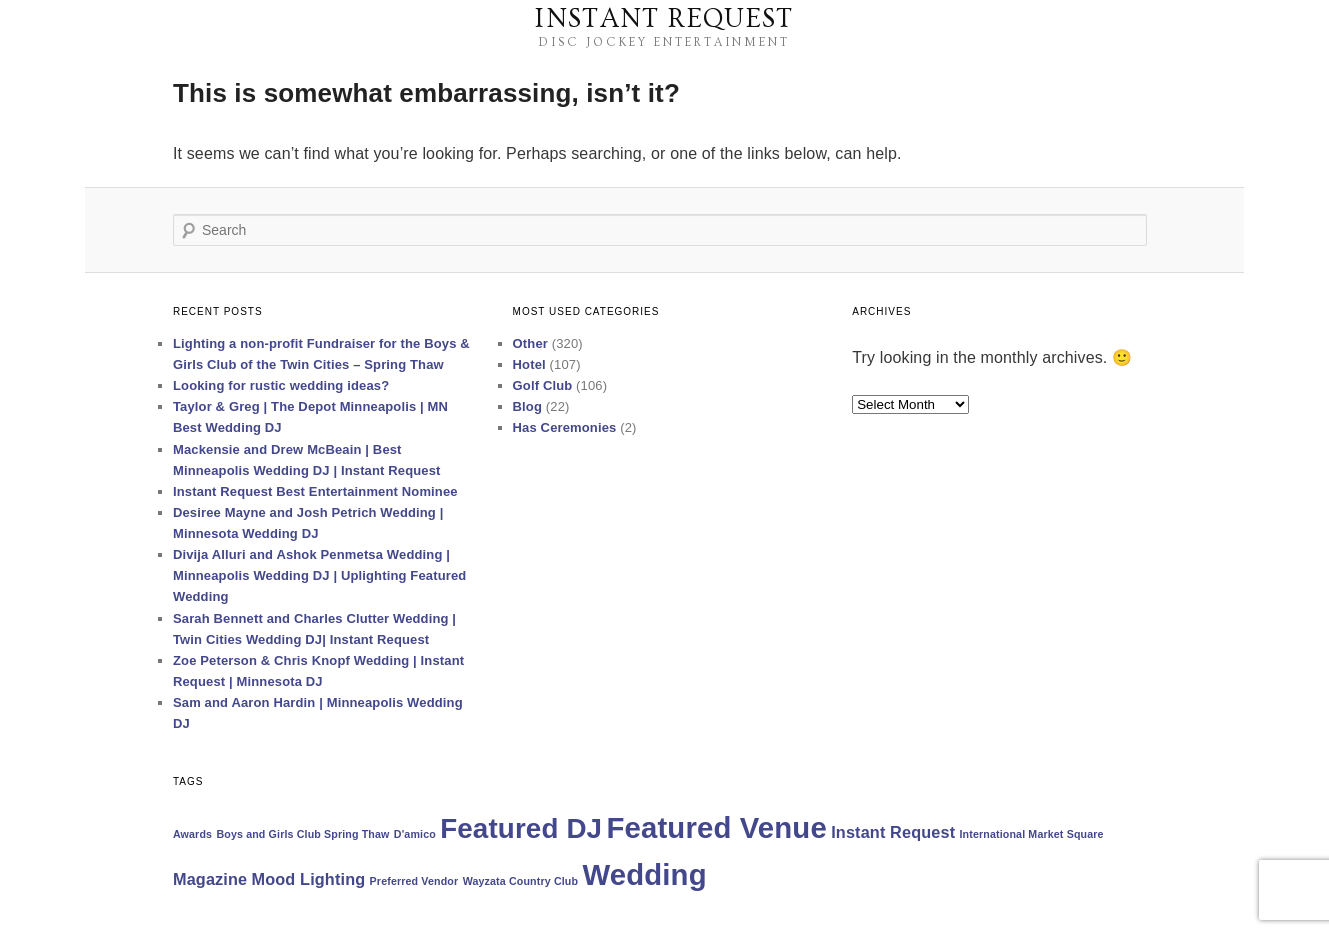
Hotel (529, 364)
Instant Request (664, 19)
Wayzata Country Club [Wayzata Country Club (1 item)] (521, 881)
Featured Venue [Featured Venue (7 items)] (717, 827)
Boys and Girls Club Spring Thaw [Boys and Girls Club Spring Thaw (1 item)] (302, 834)
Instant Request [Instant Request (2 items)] (893, 832)
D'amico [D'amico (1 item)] (415, 834)
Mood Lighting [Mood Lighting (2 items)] (309, 879)
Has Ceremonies (565, 427)
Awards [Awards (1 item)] (192, 834)
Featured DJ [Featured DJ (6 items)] (521, 828)
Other (530, 343)
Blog (527, 406)
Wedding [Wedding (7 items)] (644, 874)
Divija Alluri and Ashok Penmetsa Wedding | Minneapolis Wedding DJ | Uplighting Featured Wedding (319, 575)
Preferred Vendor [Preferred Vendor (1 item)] (414, 881)
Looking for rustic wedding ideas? (281, 385)
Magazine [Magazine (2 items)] (210, 879)
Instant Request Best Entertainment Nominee (315, 491)
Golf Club (543, 385)
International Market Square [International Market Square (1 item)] (1032, 834)
